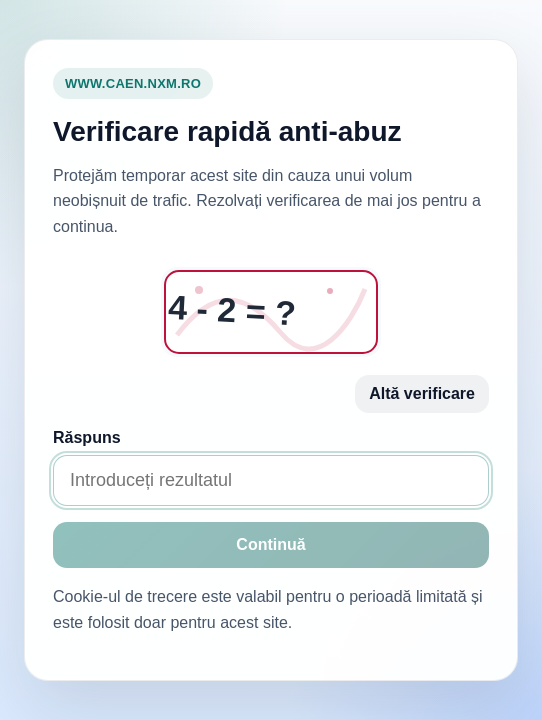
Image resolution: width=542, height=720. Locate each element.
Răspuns (87, 437)
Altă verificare (422, 393)
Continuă (270, 544)
